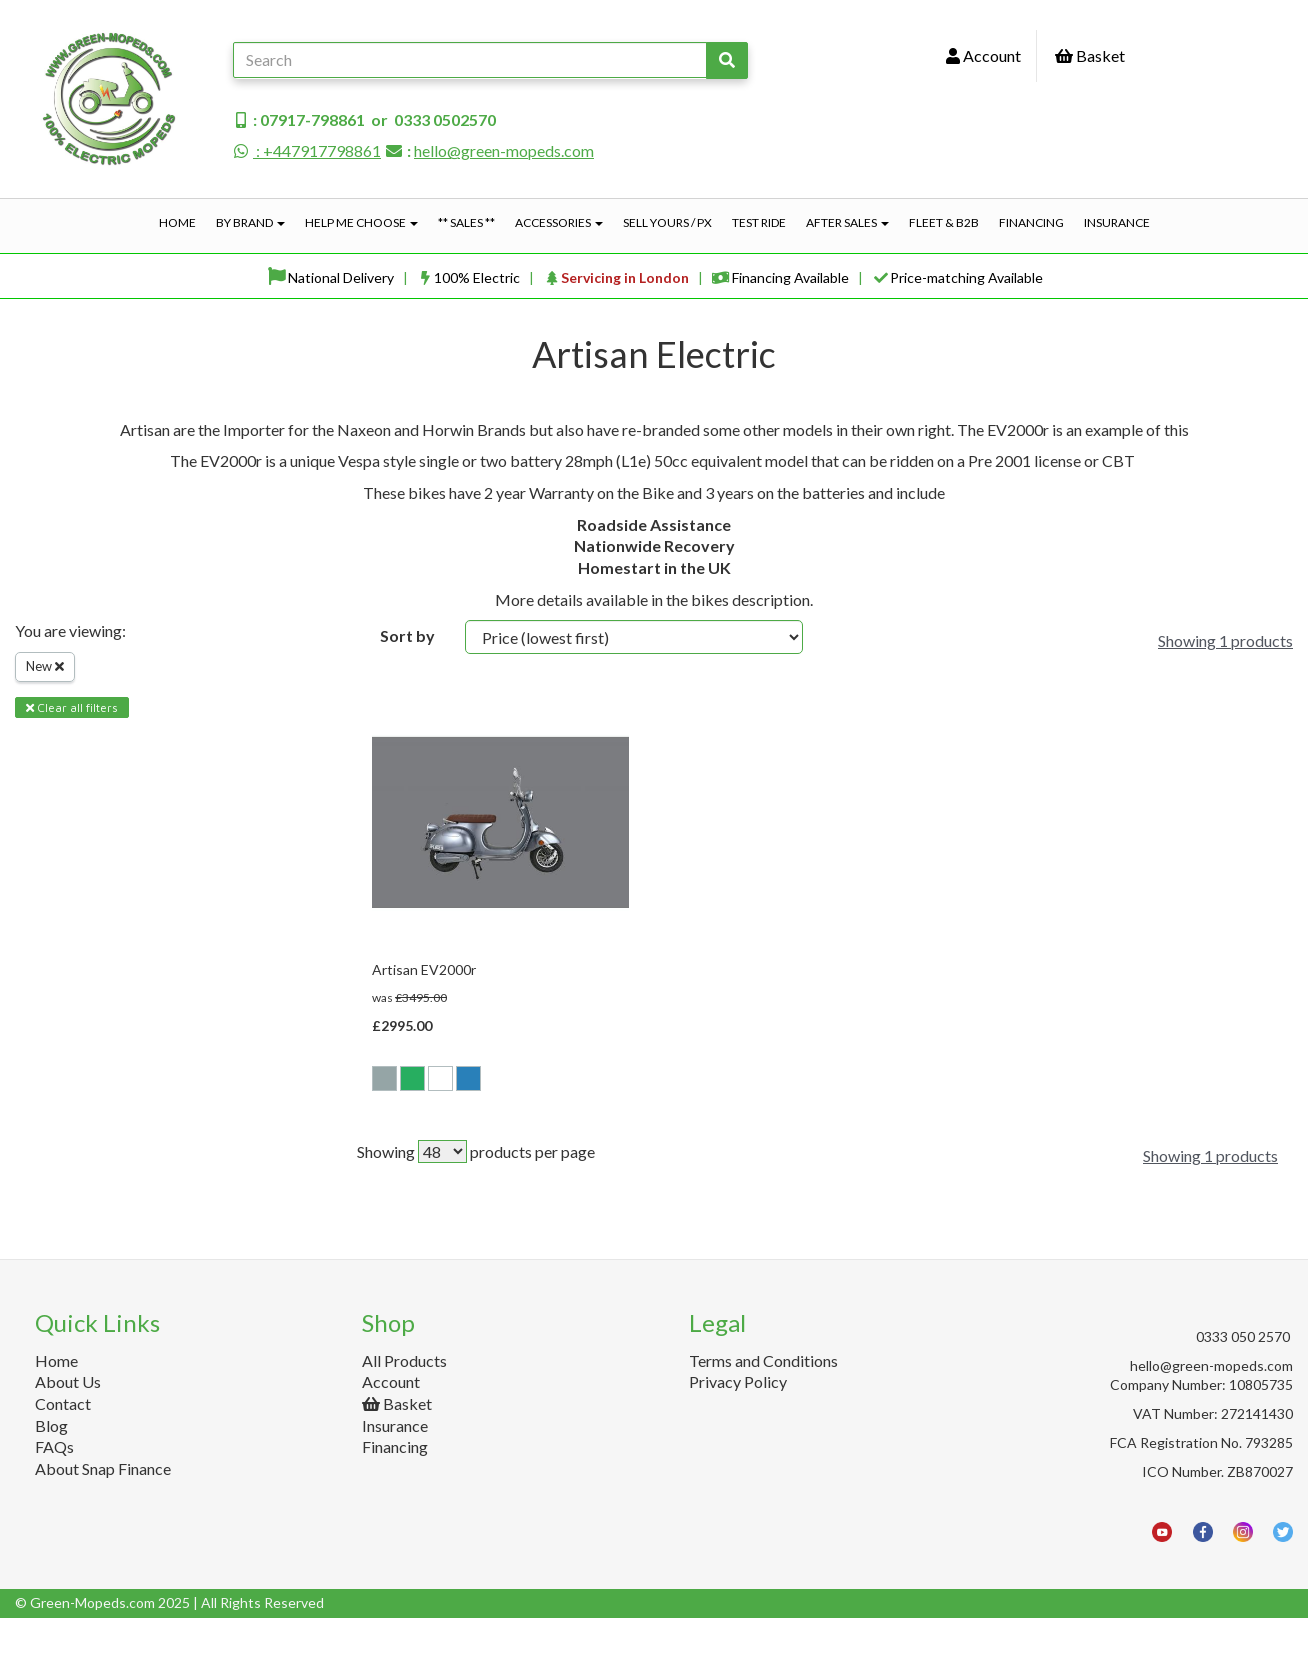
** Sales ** (466, 222)
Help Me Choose (361, 222)
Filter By (53, 778)
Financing (1031, 222)
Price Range (65, 1106)
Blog (51, 1461)
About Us (68, 1417)
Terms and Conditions (763, 1396)
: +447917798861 (307, 150)
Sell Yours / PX (667, 222)
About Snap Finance (103, 1504)
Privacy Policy (738, 1417)
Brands (48, 858)
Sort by (407, 635)
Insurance (1117, 222)
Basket (1090, 55)
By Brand (250, 222)
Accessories (559, 222)
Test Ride (759, 222)
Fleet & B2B (944, 222)
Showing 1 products (1225, 640)
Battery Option (79, 1026)
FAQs (54, 1482)
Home (177, 222)
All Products (404, 1396)
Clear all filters (72, 707)
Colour (47, 939)
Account (983, 55)
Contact (63, 1439)
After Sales (847, 222)
